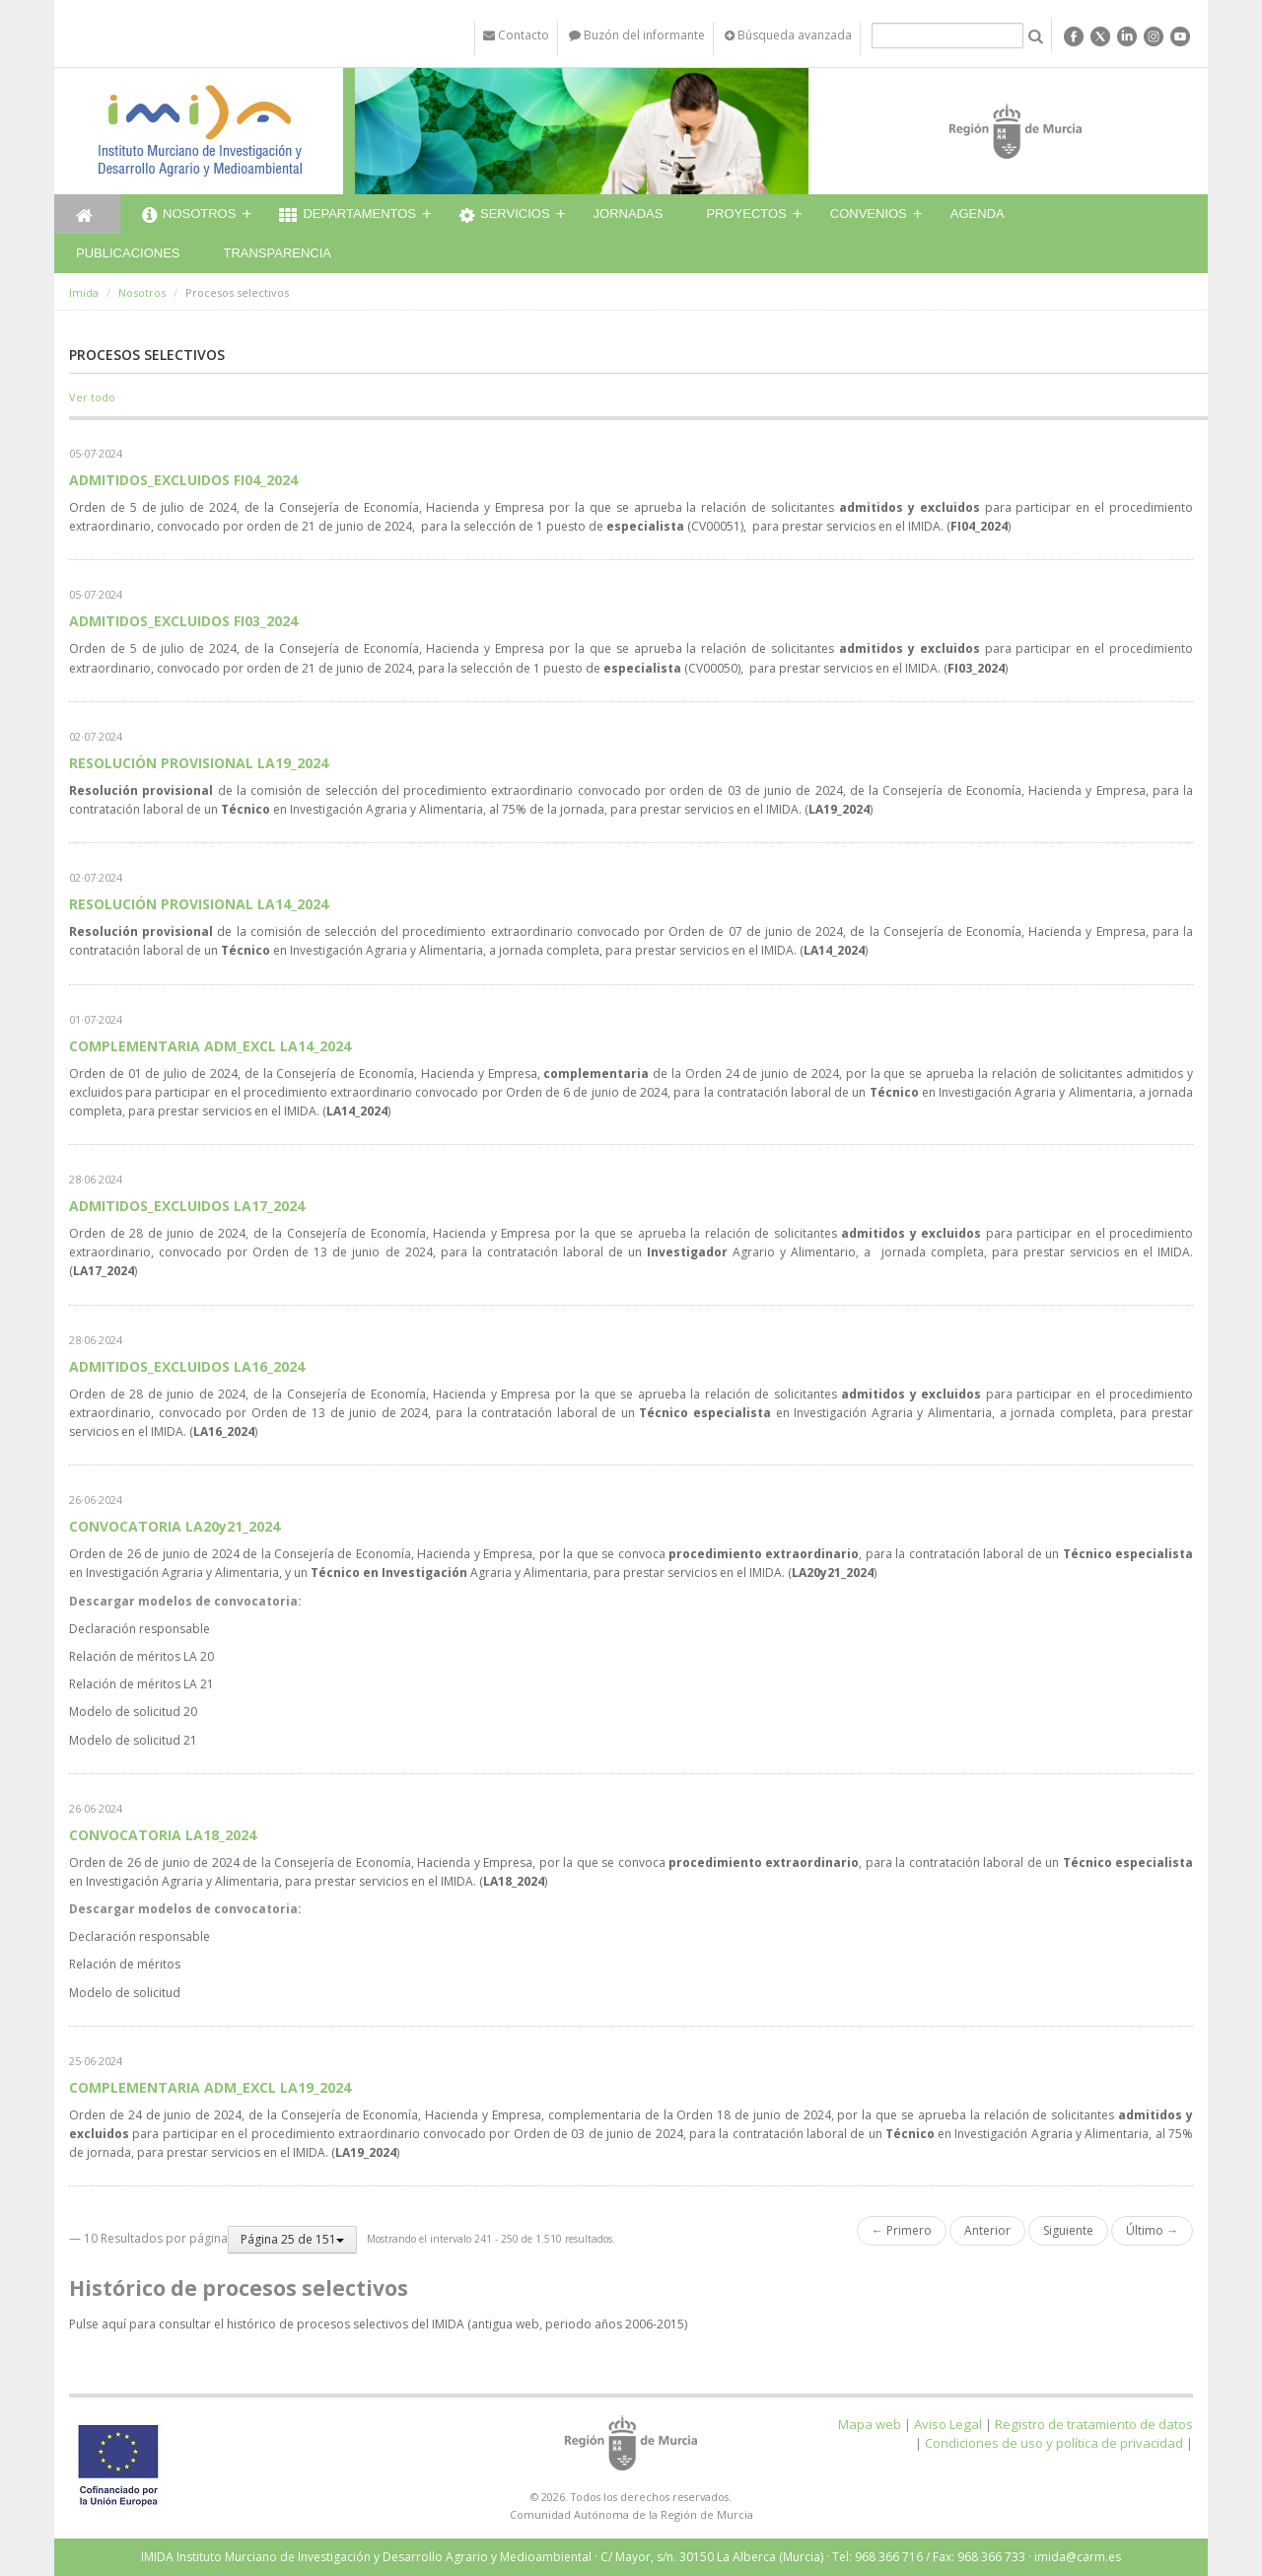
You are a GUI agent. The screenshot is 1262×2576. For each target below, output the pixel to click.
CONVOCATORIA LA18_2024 (162, 1834)
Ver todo (92, 397)
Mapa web (869, 2424)
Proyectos (746, 213)
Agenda (977, 213)
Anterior (987, 2230)
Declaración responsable (139, 1628)
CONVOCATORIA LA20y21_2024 (174, 1526)
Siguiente (1068, 2230)
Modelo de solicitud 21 (133, 1740)
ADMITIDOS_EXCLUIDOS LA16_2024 (187, 1366)
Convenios (868, 213)
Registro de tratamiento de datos (1094, 2424)
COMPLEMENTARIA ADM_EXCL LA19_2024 (210, 2087)
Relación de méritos (124, 1964)
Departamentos (347, 216)
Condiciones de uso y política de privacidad (1054, 2443)
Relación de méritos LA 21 (141, 1684)
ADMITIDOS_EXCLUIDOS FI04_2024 (183, 479)
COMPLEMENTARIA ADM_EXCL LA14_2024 (210, 1046)
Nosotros (189, 216)
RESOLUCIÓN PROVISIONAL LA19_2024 (198, 762)
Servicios (504, 216)
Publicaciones (127, 253)
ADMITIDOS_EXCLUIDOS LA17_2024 (187, 1205)
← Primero (902, 2230)
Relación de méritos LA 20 (141, 1656)
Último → (1152, 2230)
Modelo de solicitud (124, 1992)
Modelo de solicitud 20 (133, 1711)
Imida (84, 292)
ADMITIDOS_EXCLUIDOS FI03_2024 (183, 620)
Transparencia (277, 253)
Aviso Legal (948, 2424)
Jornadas (629, 213)
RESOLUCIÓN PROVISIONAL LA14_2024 (198, 903)
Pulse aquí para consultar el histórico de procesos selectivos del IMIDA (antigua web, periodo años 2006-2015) (378, 2324)
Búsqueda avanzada (788, 35)
